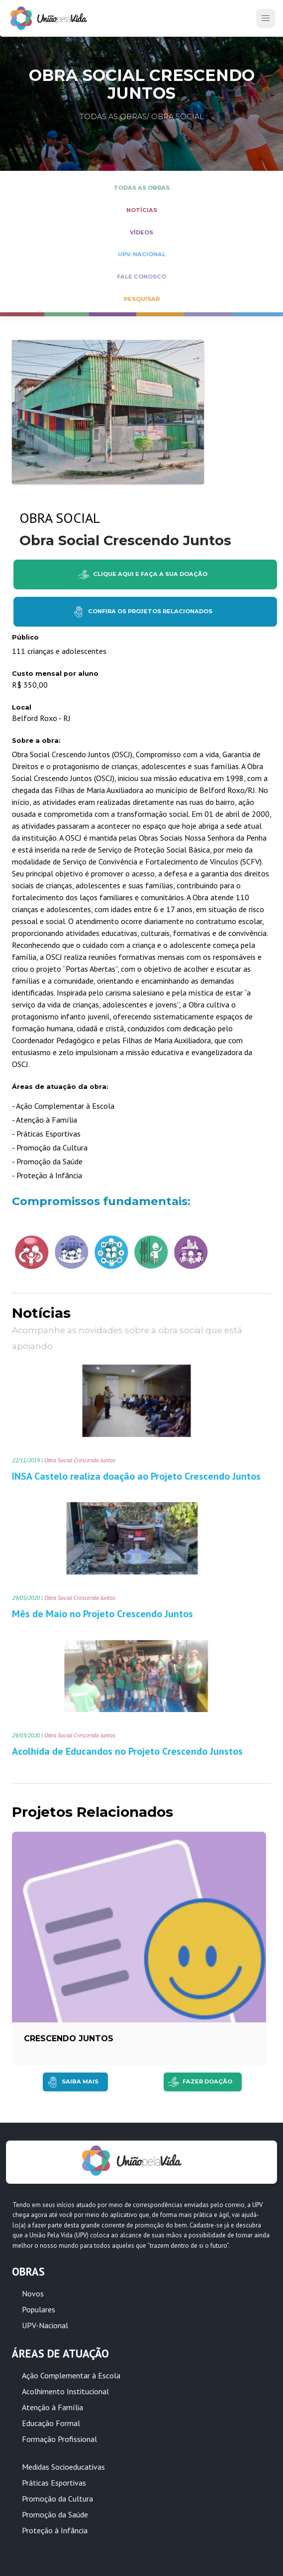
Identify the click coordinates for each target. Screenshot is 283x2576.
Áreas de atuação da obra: (60, 1086)
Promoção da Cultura (57, 2499)
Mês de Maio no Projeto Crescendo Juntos (102, 1613)
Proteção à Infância (55, 2530)
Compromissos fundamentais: (101, 1201)
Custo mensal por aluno (55, 673)
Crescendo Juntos (68, 2038)
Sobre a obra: (36, 740)
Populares (38, 2309)
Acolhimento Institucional (65, 2391)
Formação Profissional (59, 2439)
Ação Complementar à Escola (71, 2375)
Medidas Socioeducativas (63, 2467)
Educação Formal (51, 2423)
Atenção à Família (52, 2407)
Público (25, 637)
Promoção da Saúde (55, 2514)
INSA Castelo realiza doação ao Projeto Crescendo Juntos (136, 1476)
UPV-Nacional (45, 2325)
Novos (33, 2293)
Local (21, 707)
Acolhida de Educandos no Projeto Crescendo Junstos (127, 1751)
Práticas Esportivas (54, 2483)
